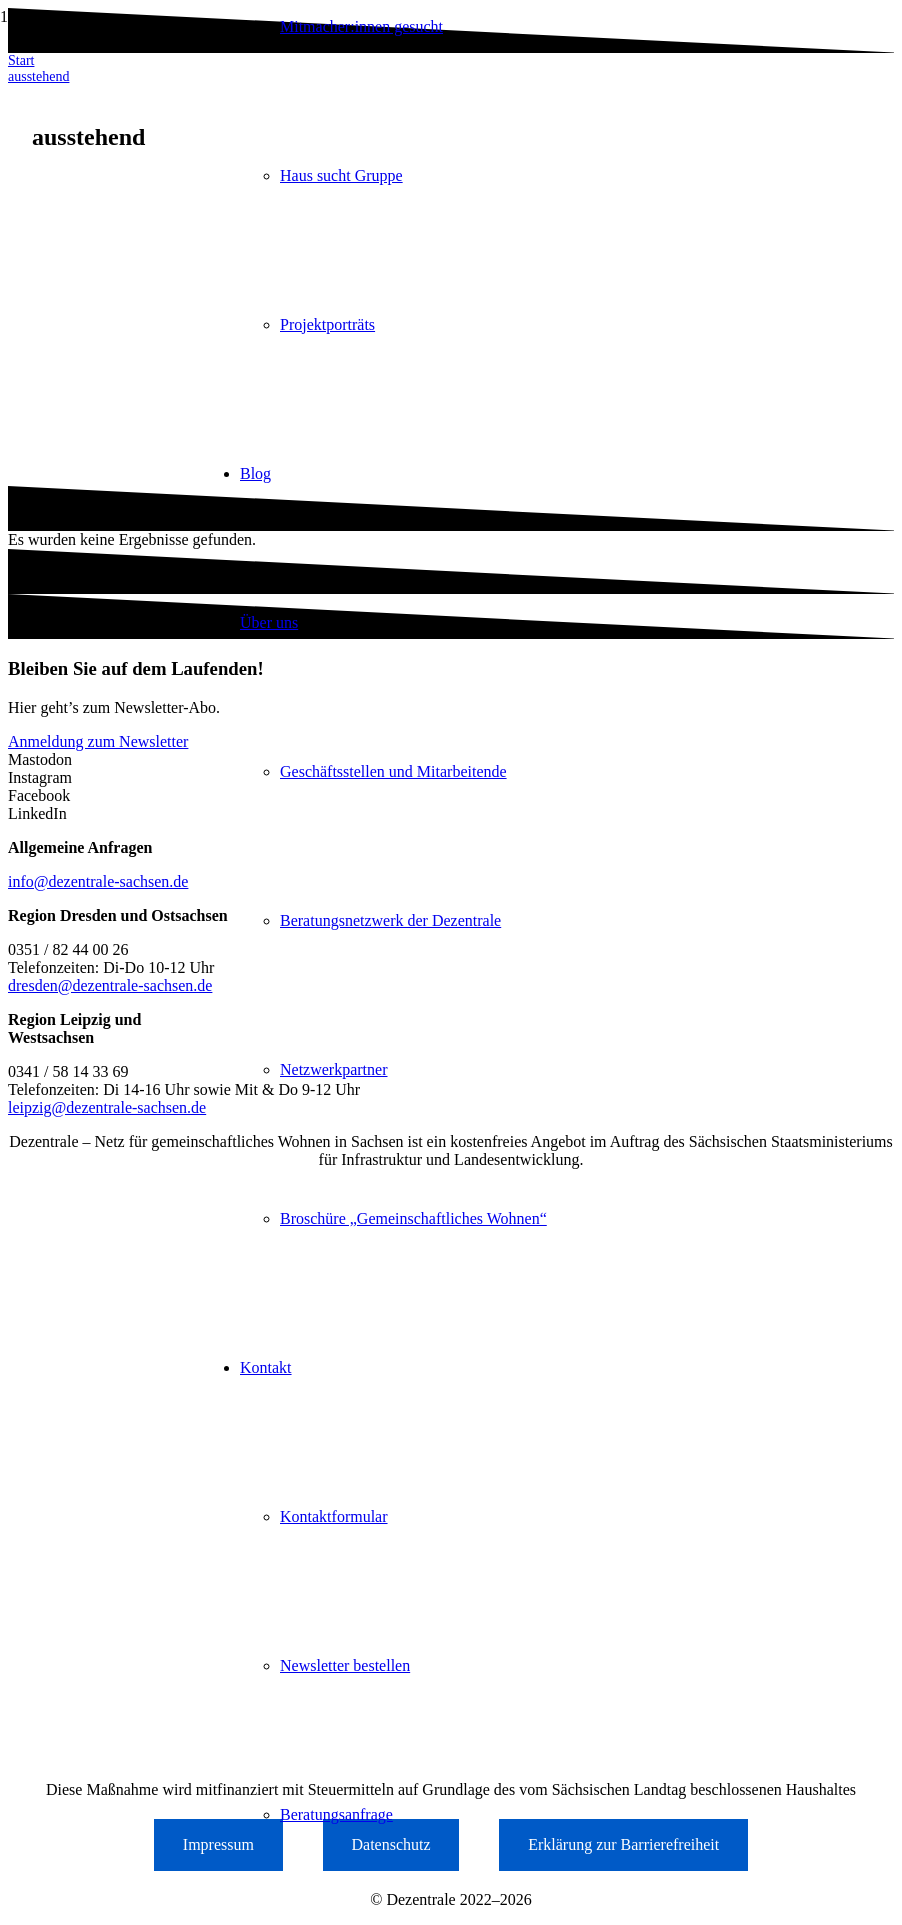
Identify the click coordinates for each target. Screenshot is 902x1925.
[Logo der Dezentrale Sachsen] (100, 135)
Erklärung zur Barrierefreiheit (623, 1844)
